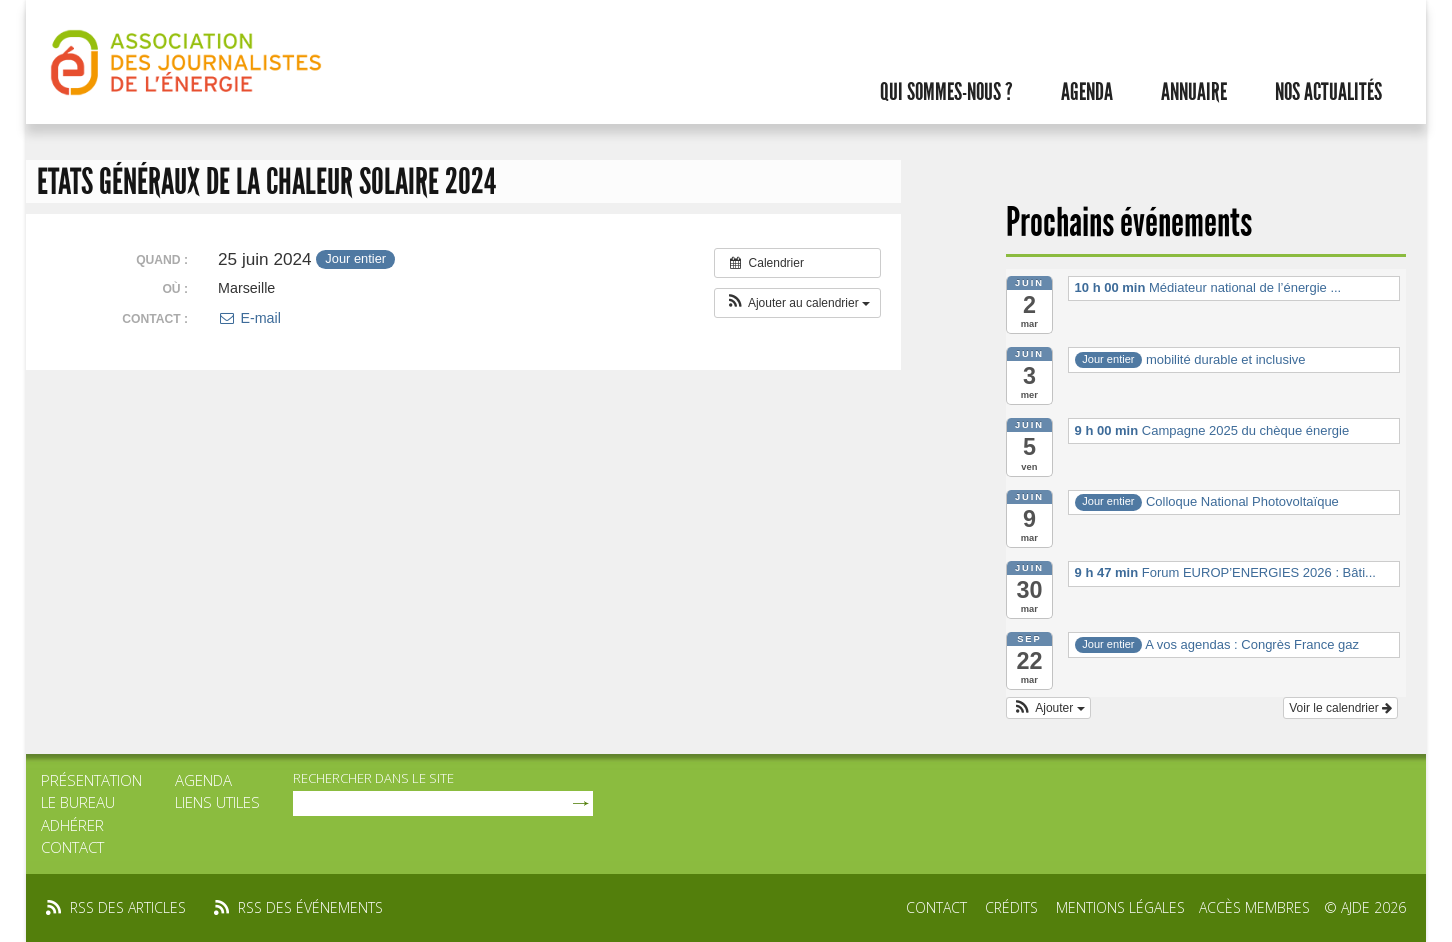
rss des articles (128, 907)
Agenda (1087, 92)
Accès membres (1254, 907)
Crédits (1011, 907)
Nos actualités (1328, 92)
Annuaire (1194, 92)
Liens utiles (217, 802)
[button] (797, 303)
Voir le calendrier (1340, 708)
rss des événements (310, 907)
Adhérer (72, 825)
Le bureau (78, 802)
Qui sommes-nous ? (946, 92)
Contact (72, 847)
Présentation (91, 780)
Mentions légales (1120, 907)
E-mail (249, 318)
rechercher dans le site (373, 778)
